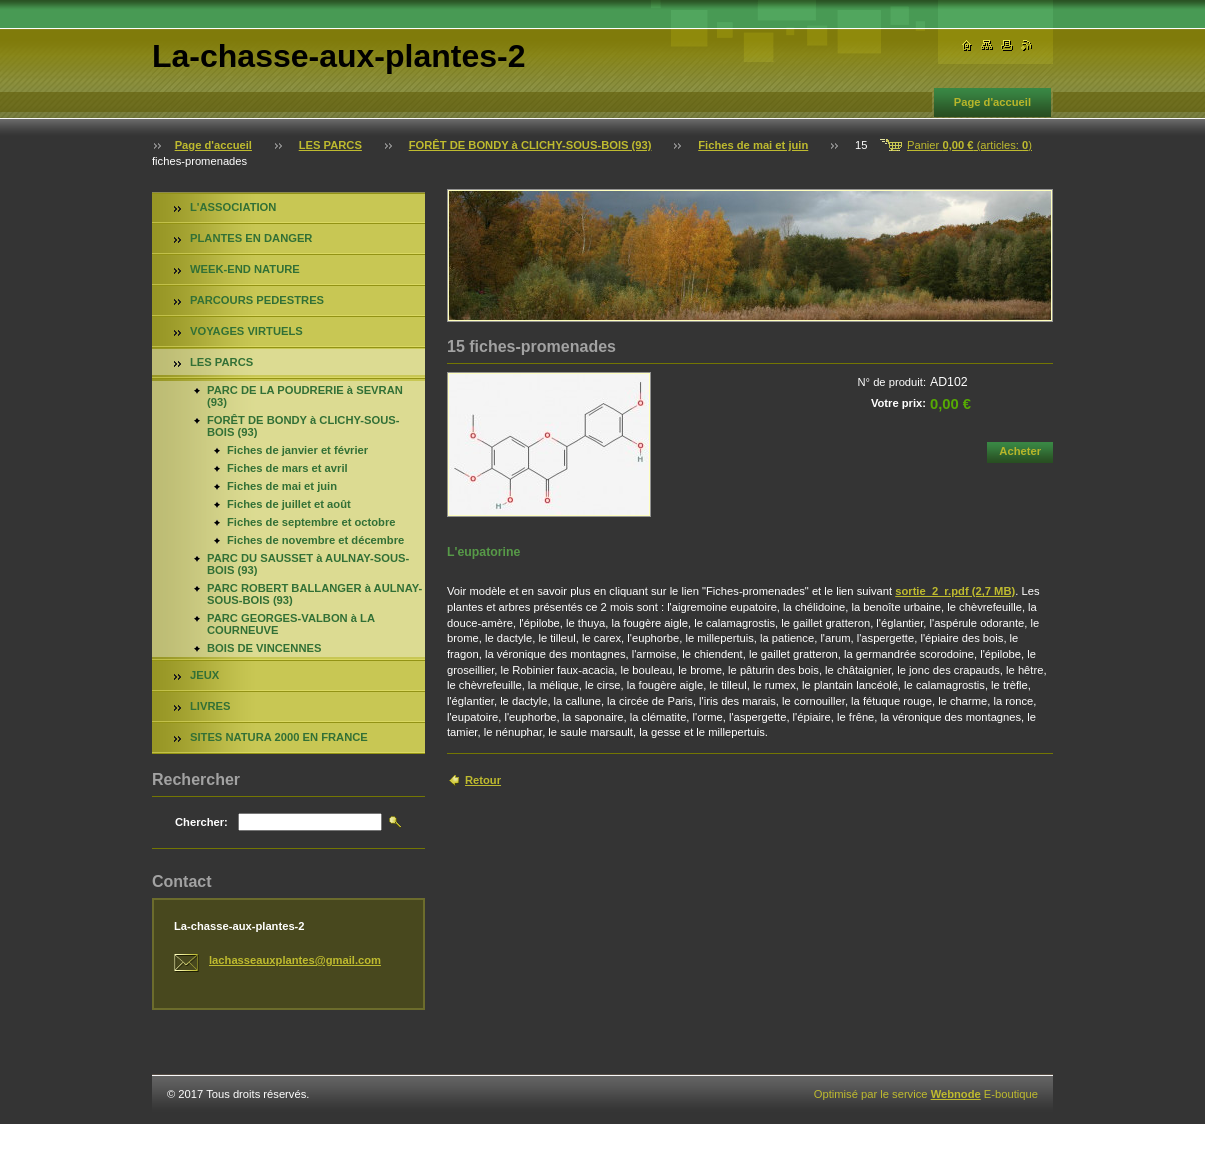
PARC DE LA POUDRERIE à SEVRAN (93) (305, 396)
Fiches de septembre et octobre (311, 522)
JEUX (204, 675)
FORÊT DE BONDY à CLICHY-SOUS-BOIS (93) (530, 145)
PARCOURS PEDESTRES (257, 300)
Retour (483, 780)
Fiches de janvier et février (297, 450)
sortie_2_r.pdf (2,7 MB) (955, 591)
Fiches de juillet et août (289, 504)
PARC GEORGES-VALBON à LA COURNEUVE (291, 624)
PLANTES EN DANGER (251, 238)
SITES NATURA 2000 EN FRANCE (279, 737)
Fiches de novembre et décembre (315, 540)
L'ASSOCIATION (233, 207)
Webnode (956, 1094)
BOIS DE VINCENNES (264, 648)
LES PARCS (330, 145)
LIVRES (210, 706)
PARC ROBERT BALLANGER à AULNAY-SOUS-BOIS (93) (314, 594)
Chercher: (201, 822)
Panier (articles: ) (969, 145)
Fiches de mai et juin (753, 145)
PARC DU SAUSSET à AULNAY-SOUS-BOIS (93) (308, 564)
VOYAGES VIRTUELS (246, 331)
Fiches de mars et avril (287, 468)
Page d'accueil (992, 102)
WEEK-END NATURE (245, 269)
